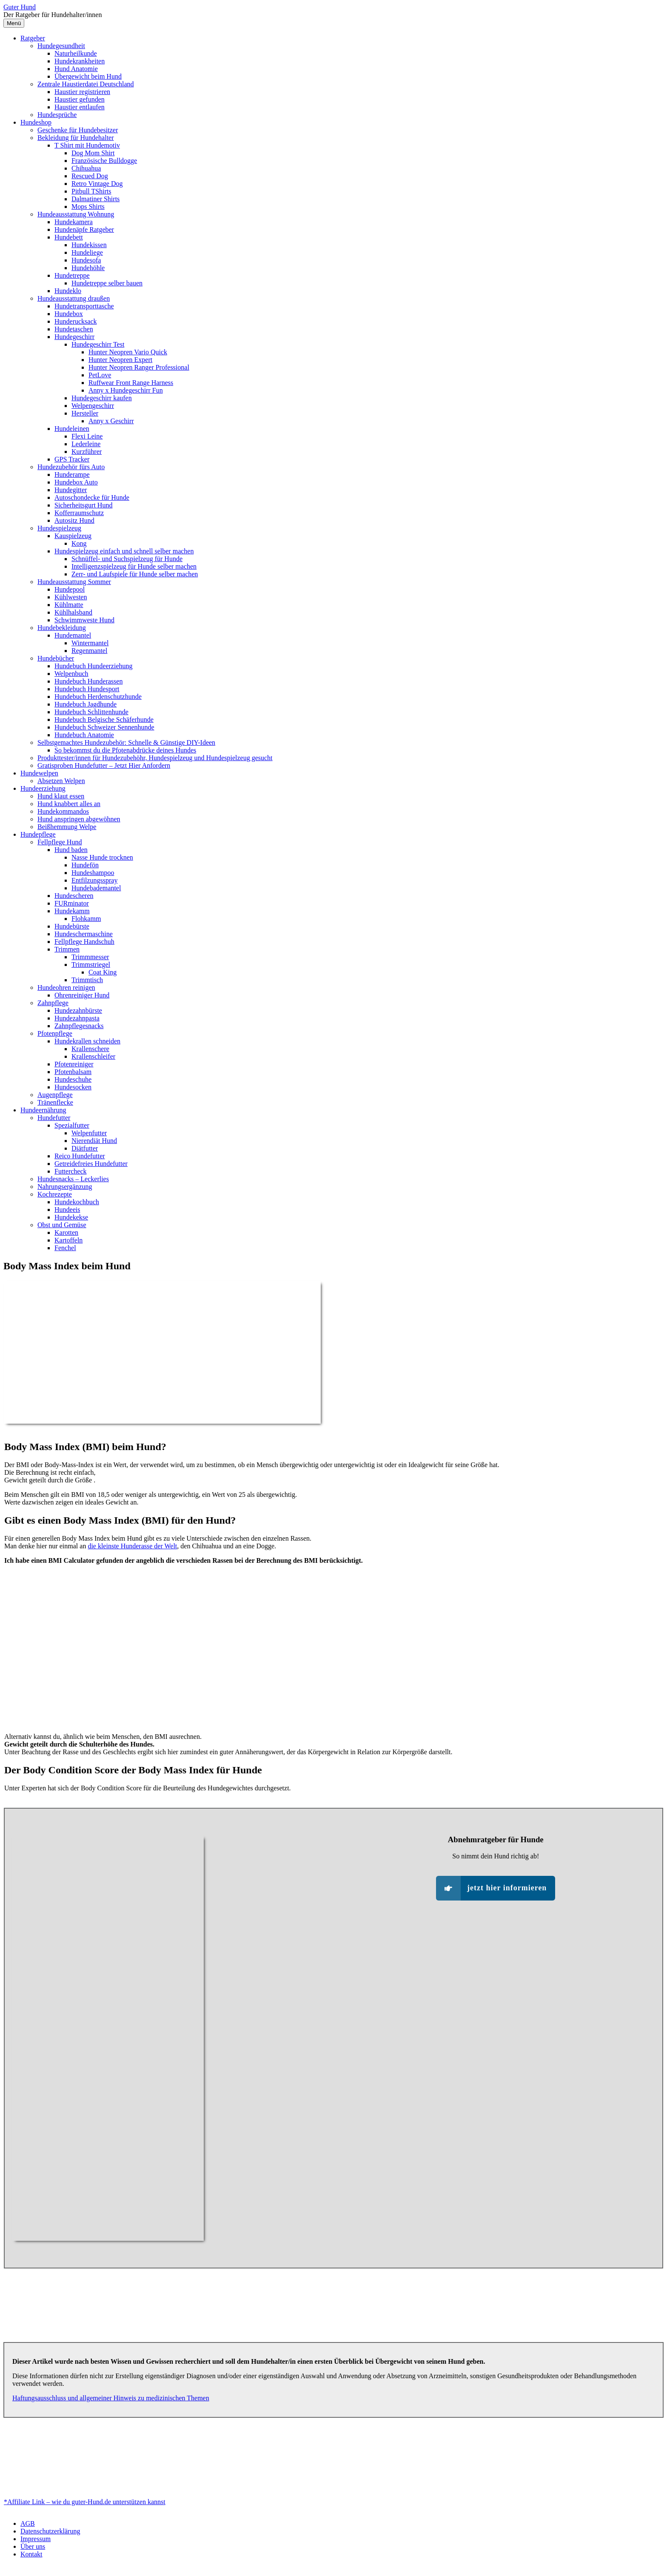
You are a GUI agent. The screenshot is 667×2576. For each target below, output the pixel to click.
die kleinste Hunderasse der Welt (132, 1546)
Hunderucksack (75, 321)
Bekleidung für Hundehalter (75, 137)
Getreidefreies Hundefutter (91, 1163)
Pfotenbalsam (72, 1071)
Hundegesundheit (61, 45)
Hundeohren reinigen (66, 987)
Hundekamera (73, 221)
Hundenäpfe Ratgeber (84, 229)
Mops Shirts (88, 206)
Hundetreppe (72, 275)
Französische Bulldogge (104, 160)
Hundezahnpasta (77, 1018)
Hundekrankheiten (79, 61)
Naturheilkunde (75, 53)
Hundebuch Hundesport (86, 688)
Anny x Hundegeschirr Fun (125, 390)
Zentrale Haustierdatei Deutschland (85, 84)
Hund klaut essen (60, 796)
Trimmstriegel (90, 964)
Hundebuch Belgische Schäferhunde (104, 719)
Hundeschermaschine (83, 934)
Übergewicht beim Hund (88, 76)
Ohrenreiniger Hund (81, 995)
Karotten (66, 1232)
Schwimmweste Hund (84, 620)
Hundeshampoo (92, 872)
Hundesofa (86, 260)
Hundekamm (72, 911)
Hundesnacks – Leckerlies (73, 1179)
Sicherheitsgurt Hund (83, 505)
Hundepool (69, 589)
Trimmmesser (90, 956)
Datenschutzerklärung (50, 2531)
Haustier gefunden (79, 99)
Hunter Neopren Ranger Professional (138, 367)
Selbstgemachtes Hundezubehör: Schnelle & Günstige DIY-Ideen (126, 742)
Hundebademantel (96, 888)
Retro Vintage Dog (97, 183)
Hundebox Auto (76, 482)
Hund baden (71, 849)
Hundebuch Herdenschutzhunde (98, 696)
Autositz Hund (74, 520)
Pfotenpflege (54, 1033)
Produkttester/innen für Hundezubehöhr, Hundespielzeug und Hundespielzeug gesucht (155, 757)
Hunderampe (72, 474)
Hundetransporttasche (84, 306)
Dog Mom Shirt (92, 153)
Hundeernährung (43, 1110)
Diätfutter (84, 1148)
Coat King (102, 972)
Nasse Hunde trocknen (102, 857)
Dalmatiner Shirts (95, 198)
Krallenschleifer (93, 1056)
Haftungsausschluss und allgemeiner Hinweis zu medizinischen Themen (110, 2398)
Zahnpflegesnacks (79, 1025)
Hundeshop (35, 122)
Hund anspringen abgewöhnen (78, 819)
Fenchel (65, 1247)
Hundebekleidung (61, 627)
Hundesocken (72, 1087)
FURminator (71, 903)
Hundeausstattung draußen (73, 298)
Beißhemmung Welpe (66, 826)
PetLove (99, 375)
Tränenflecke (55, 1102)
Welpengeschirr (92, 405)
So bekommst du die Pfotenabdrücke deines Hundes (125, 750)
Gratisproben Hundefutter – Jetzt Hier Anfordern (103, 765)
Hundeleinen (71, 428)
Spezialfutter (71, 1125)
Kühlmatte (68, 604)
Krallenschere (90, 1048)
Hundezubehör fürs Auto (71, 466)
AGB (27, 2523)
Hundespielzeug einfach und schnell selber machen (124, 551)
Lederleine (85, 443)
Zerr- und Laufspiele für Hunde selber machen (134, 574)
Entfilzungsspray (94, 880)
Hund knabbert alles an (68, 803)
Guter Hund (19, 7)
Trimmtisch (87, 979)
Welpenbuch (71, 673)
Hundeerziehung (43, 788)
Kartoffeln (68, 1240)
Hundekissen (89, 244)
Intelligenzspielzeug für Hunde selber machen (134, 566)
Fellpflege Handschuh (84, 941)
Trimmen (67, 949)
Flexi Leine (87, 436)
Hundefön (85, 865)
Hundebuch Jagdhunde (85, 704)
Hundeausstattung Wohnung (75, 214)
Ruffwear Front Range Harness (130, 382)
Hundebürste (71, 926)
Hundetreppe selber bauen (107, 283)
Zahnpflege (52, 1002)
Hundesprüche (57, 114)
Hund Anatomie (76, 68)
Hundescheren (74, 895)
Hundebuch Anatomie (84, 734)
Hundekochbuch (76, 1201)
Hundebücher (55, 658)
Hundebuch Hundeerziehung (93, 666)
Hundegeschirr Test (97, 344)
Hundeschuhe (72, 1079)
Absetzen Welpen (61, 780)
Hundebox (68, 313)
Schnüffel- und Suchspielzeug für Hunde (126, 558)
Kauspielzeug (72, 535)
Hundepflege (38, 834)
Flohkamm (86, 918)
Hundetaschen (73, 329)
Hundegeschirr (74, 336)
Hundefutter (53, 1117)
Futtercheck (70, 1171)
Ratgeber (32, 38)
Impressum (35, 2538)
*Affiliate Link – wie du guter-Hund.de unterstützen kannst (84, 2501)
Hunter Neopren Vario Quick (127, 352)
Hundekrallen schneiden (87, 1041)
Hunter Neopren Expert (120, 359)
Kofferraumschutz (79, 512)
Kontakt (31, 2554)
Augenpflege (55, 1094)
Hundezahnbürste (78, 1010)
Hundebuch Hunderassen (88, 681)
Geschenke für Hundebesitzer (77, 130)
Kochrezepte (54, 1194)
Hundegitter (70, 489)
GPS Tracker (71, 459)
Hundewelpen (39, 773)
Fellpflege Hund (59, 842)
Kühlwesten (70, 597)
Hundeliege (87, 252)
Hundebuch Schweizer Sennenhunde (104, 727)
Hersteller (84, 413)
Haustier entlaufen (79, 107)
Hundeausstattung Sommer (74, 581)
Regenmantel (89, 650)
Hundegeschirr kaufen (101, 398)
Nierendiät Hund (94, 1140)
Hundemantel (72, 635)
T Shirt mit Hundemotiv (87, 145)
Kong (79, 543)
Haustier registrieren (82, 91)
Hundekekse (71, 1217)
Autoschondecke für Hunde (91, 497)
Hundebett (68, 237)
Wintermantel (89, 643)
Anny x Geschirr (111, 421)
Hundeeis (67, 1209)
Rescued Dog (89, 176)
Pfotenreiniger (74, 1064)
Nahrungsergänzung (64, 1186)
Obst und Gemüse (61, 1224)
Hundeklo (67, 290)
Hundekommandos (63, 811)
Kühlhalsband (73, 612)
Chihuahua (86, 168)
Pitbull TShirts (91, 191)
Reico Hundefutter (79, 1156)
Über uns (32, 2546)
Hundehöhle (88, 267)
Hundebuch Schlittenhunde (91, 711)
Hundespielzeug (59, 528)
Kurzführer (86, 451)
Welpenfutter (89, 1133)
